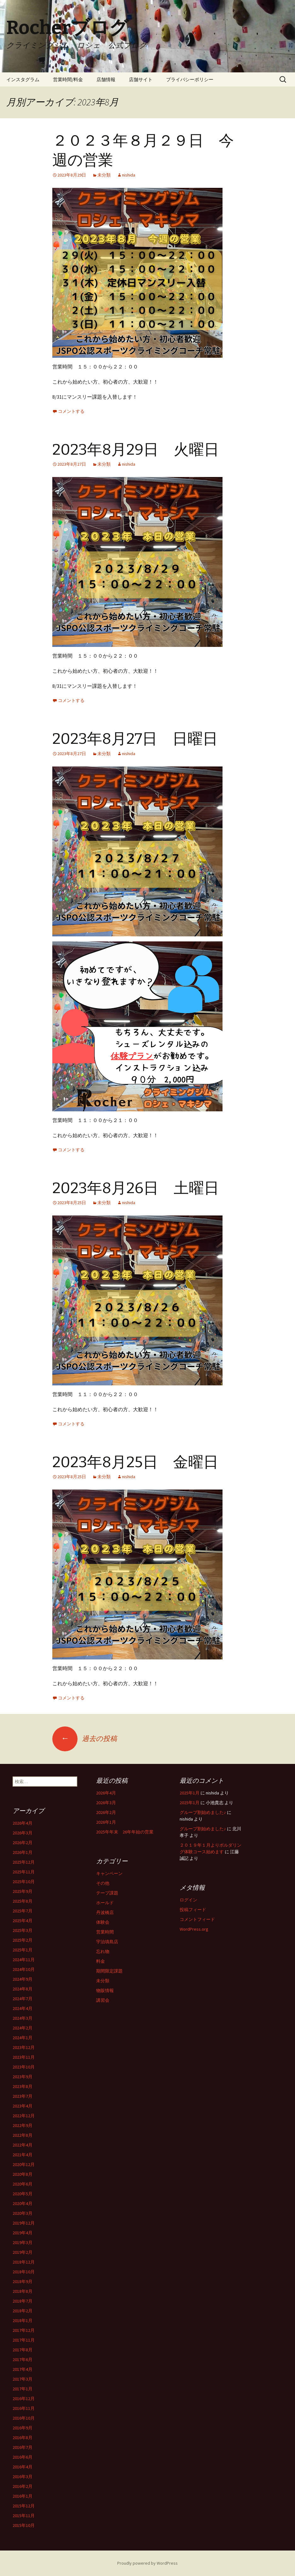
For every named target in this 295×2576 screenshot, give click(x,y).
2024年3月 (22, 2018)
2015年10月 (24, 2525)
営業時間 (105, 1932)
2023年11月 (24, 2057)
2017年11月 (24, 2340)
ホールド (105, 1902)
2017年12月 (24, 2330)
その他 (102, 1883)
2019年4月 (22, 2233)
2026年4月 (106, 1793)
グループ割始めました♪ (203, 1812)
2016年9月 (22, 2428)
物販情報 (105, 1990)
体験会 (102, 1922)
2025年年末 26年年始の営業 (124, 1832)
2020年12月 (24, 2164)
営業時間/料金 (68, 79)
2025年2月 (22, 1940)
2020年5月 (22, 2194)
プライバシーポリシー (189, 79)
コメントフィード (197, 1919)
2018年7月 (22, 2301)
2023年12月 (24, 2047)
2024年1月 (22, 2037)
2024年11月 (24, 1959)
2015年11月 (24, 2515)
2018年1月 (22, 2320)
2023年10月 (24, 2067)
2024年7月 (22, 1998)
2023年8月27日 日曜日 (135, 739)
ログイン (188, 1900)
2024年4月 (22, 2008)
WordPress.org (194, 1929)
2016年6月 (22, 2457)
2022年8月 (22, 2135)
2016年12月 (24, 2398)
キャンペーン (109, 1873)
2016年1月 (22, 2496)
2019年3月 (22, 2242)
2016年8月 (22, 2437)
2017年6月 (22, 2359)
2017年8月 (22, 2350)
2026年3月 (106, 1802)
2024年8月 (22, 1989)
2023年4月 (22, 2106)
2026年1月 (106, 1822)
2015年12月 (24, 2506)
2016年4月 (22, 2467)
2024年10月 (24, 1969)
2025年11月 (24, 1872)
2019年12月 (24, 2223)
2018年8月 (22, 2291)
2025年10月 (24, 1881)
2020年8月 (22, 2174)
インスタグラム (22, 79)
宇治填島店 (107, 1942)
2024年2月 (22, 2028)
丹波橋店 (105, 1912)
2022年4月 (22, 2145)
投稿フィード (193, 1909)
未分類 (104, 175)
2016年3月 (22, 2476)
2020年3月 (22, 2213)
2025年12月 (24, 1862)
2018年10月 (24, 2272)
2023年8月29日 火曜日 (135, 450)
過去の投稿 (84, 1738)
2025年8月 (22, 1901)
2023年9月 (22, 2076)
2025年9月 (22, 1891)
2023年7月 (22, 2096)
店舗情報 (105, 79)
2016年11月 (24, 2408)
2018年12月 (24, 2262)
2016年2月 (22, 2486)
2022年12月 (24, 2116)
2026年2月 (106, 1812)
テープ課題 (107, 1893)
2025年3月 (22, 1930)
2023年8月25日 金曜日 (135, 1462)
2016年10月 (24, 2418)
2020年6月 (22, 2184)
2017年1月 (22, 2389)
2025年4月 (22, 1920)
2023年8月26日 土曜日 (135, 1188)
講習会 (102, 2000)
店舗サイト (141, 79)
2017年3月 (22, 2379)
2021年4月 (22, 2155)
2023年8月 (22, 2086)
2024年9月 (22, 1979)
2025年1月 (190, 1793)
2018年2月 (22, 2311)
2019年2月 (22, 2252)
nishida (128, 175)
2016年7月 (22, 2447)
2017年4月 (22, 2369)
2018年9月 (22, 2281)
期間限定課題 (109, 1971)
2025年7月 (22, 1911)
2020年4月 (22, 2203)
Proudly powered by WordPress (147, 2563)
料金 (100, 1961)
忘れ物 (102, 1951)
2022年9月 (22, 2125)
